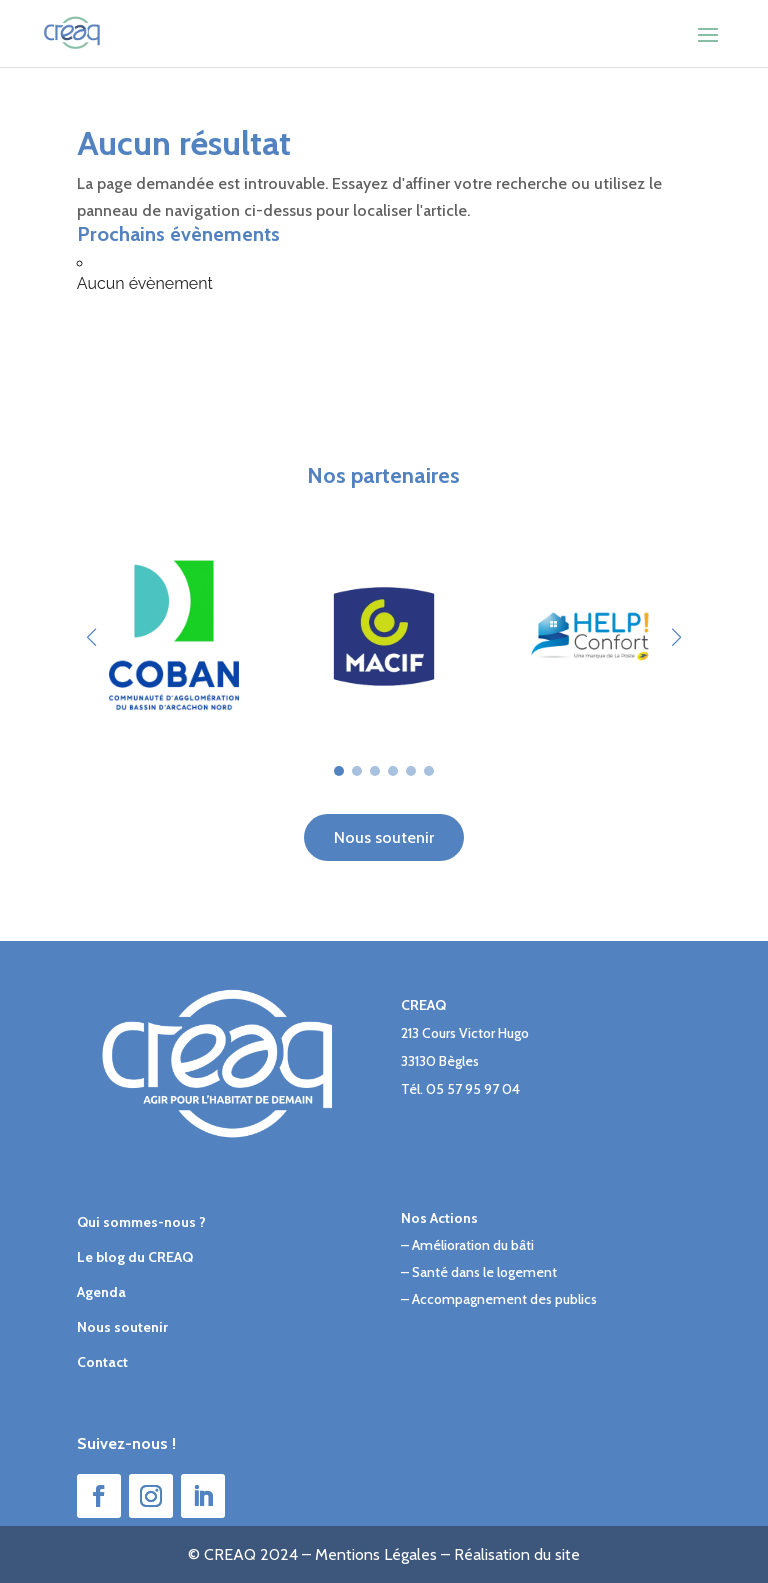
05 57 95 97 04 (473, 1089)
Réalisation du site (517, 1554)
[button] (676, 637)
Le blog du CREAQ (135, 1257)
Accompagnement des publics (504, 1299)
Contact (102, 1362)
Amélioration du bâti (473, 1245)
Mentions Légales (376, 1554)
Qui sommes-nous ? (141, 1222)
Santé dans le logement (484, 1272)
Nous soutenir (384, 837)
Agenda (101, 1292)
